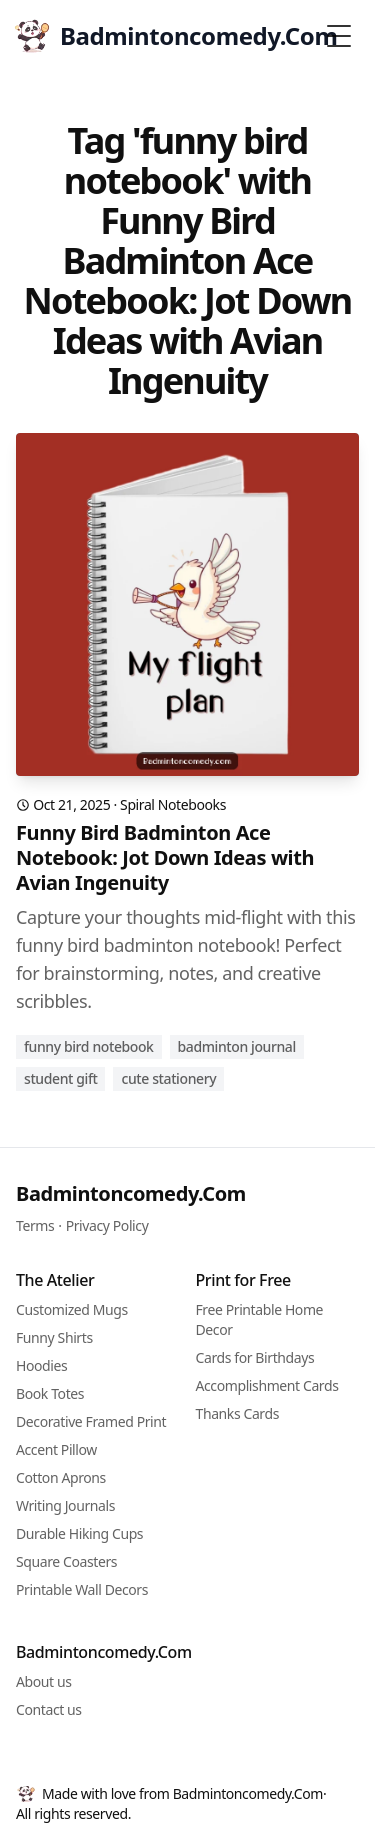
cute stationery (168, 1078)
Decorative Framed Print (91, 1421)
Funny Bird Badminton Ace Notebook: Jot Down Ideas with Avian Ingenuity (165, 857)
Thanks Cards (237, 1413)
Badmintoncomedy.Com (131, 1193)
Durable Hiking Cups (79, 1533)
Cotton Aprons (61, 1477)
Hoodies (41, 1365)
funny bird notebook (89, 1046)
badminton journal (237, 1046)
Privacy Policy (107, 1225)
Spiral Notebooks (173, 804)
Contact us (49, 1709)
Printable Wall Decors (82, 1589)
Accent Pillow (56, 1449)
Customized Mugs (72, 1309)
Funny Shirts (54, 1337)
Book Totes (50, 1393)
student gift (60, 1078)
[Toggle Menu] (339, 36)
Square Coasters (66, 1561)
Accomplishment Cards (267, 1385)
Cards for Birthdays (255, 1357)
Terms (35, 1225)
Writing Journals (65, 1505)
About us (44, 1681)
